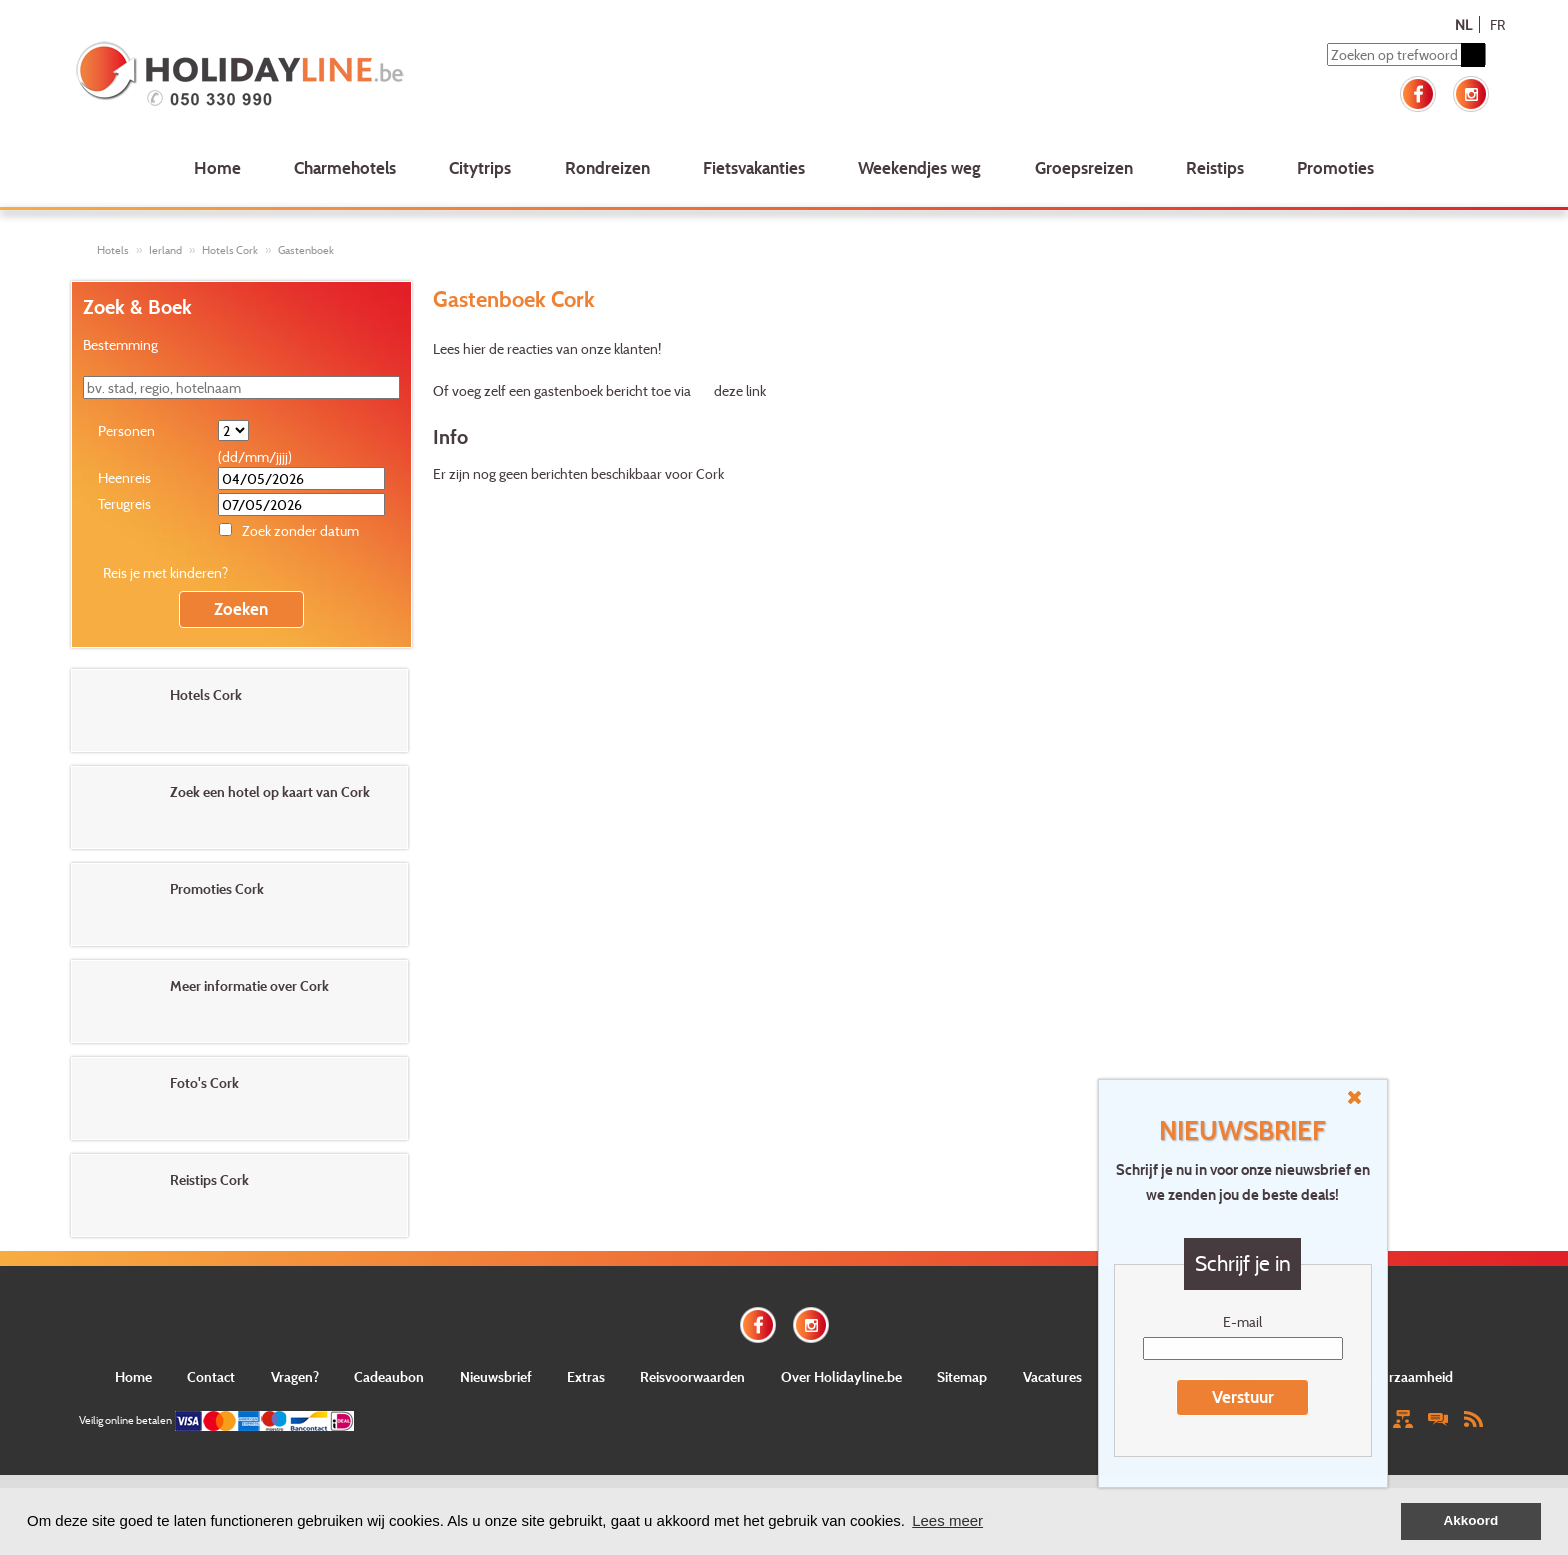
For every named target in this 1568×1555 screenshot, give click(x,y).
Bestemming (120, 344)
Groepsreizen (1084, 167)
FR (1497, 24)
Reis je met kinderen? (165, 572)
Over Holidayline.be (841, 1376)
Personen (126, 430)
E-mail (1242, 1321)
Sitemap (962, 1376)
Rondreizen (607, 167)
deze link (740, 390)
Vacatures (1052, 1376)
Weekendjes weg (919, 167)
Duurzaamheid (1408, 1376)
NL (1463, 24)
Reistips (1215, 167)
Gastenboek (306, 250)
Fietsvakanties (754, 167)
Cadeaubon (389, 1376)
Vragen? (295, 1376)
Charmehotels (345, 167)
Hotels (113, 250)
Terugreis (124, 503)
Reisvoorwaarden (692, 1376)
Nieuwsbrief (496, 1376)
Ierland (165, 250)
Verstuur (1243, 1396)
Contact (211, 1376)
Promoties (1335, 167)
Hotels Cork (230, 250)
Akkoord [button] (1471, 1520)
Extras (586, 1376)
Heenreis (124, 477)
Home (217, 167)
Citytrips (480, 167)
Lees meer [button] (947, 1520)
